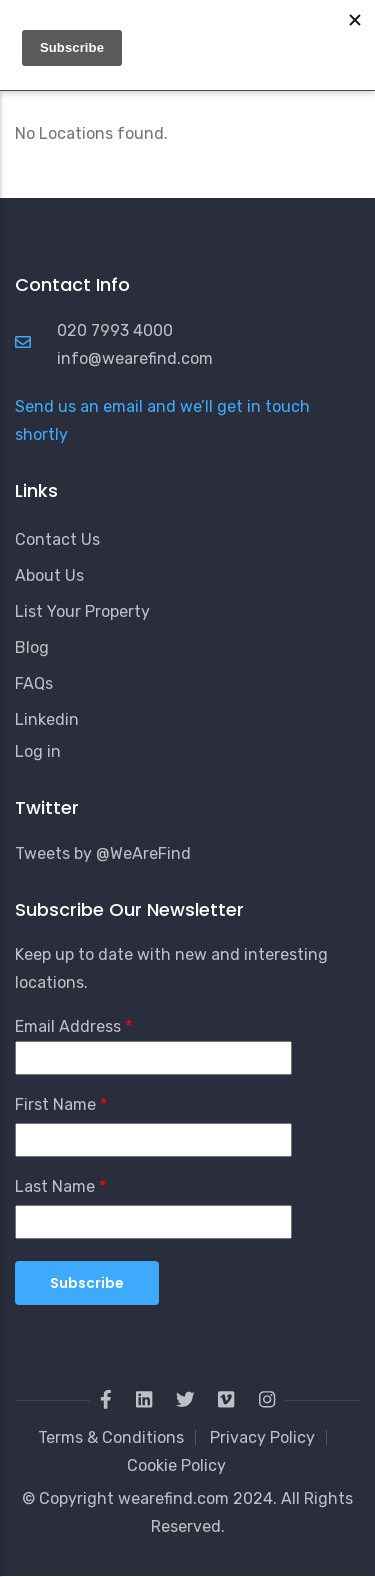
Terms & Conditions (111, 1437)
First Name (55, 1104)
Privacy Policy (262, 1437)
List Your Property (82, 611)
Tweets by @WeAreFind (103, 853)
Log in (38, 751)
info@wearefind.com (135, 358)
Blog (32, 647)
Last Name (55, 1186)
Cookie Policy (176, 1465)
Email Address (68, 1026)
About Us (49, 575)
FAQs (34, 683)
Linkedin (47, 719)
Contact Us (57, 539)
